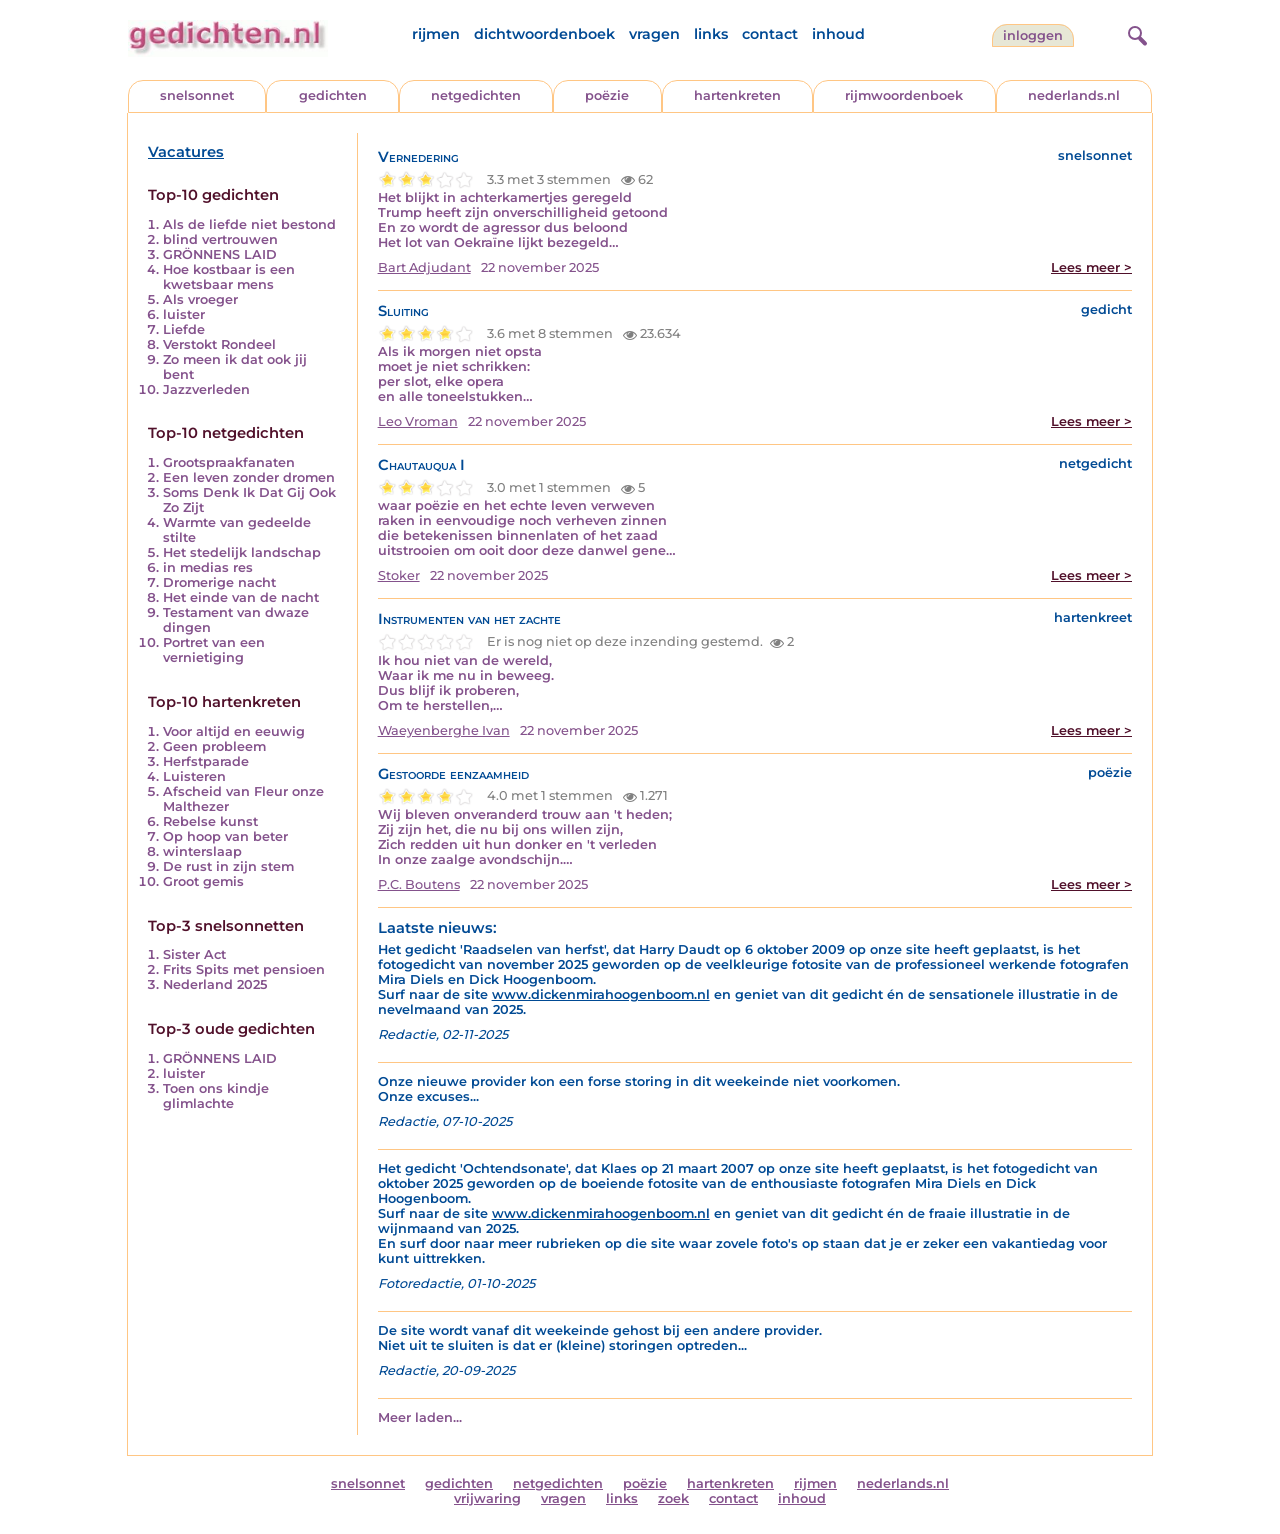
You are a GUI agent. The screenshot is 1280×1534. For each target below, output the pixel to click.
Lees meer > (1091, 267)
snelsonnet (197, 95)
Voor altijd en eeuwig (234, 731)
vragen (654, 34)
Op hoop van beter (225, 836)
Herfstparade (206, 761)
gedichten (333, 95)
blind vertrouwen (220, 239)
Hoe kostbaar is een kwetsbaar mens (229, 277)
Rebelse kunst (210, 821)
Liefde (184, 329)
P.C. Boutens (419, 884)
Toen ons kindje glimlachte (216, 1096)
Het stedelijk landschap (242, 552)
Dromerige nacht (219, 582)
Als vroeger (200, 299)
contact (770, 34)
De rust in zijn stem (228, 866)
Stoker (399, 575)
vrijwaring (487, 1498)
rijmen (436, 34)
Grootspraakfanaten (229, 462)
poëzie (607, 95)
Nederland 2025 (215, 984)
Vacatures (186, 152)
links (711, 34)
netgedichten (476, 95)
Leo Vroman (418, 421)
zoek (673, 1498)
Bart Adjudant (424, 267)
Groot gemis (203, 881)
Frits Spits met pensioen (244, 969)
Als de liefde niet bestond (249, 224)
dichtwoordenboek (544, 34)
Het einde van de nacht (241, 597)
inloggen (1033, 35)
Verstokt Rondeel (219, 344)
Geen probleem (214, 746)
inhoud (838, 34)
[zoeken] (1135, 33)
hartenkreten (737, 95)
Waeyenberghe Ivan (444, 730)
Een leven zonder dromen (249, 477)
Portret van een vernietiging (214, 650)
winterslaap (202, 851)
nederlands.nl (1074, 95)
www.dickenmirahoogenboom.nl (601, 994)
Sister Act (194, 954)
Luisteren (194, 776)
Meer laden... (420, 1417)
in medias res (208, 567)
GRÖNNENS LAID (220, 254)
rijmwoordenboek (904, 95)
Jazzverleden (206, 389)
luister (184, 314)
